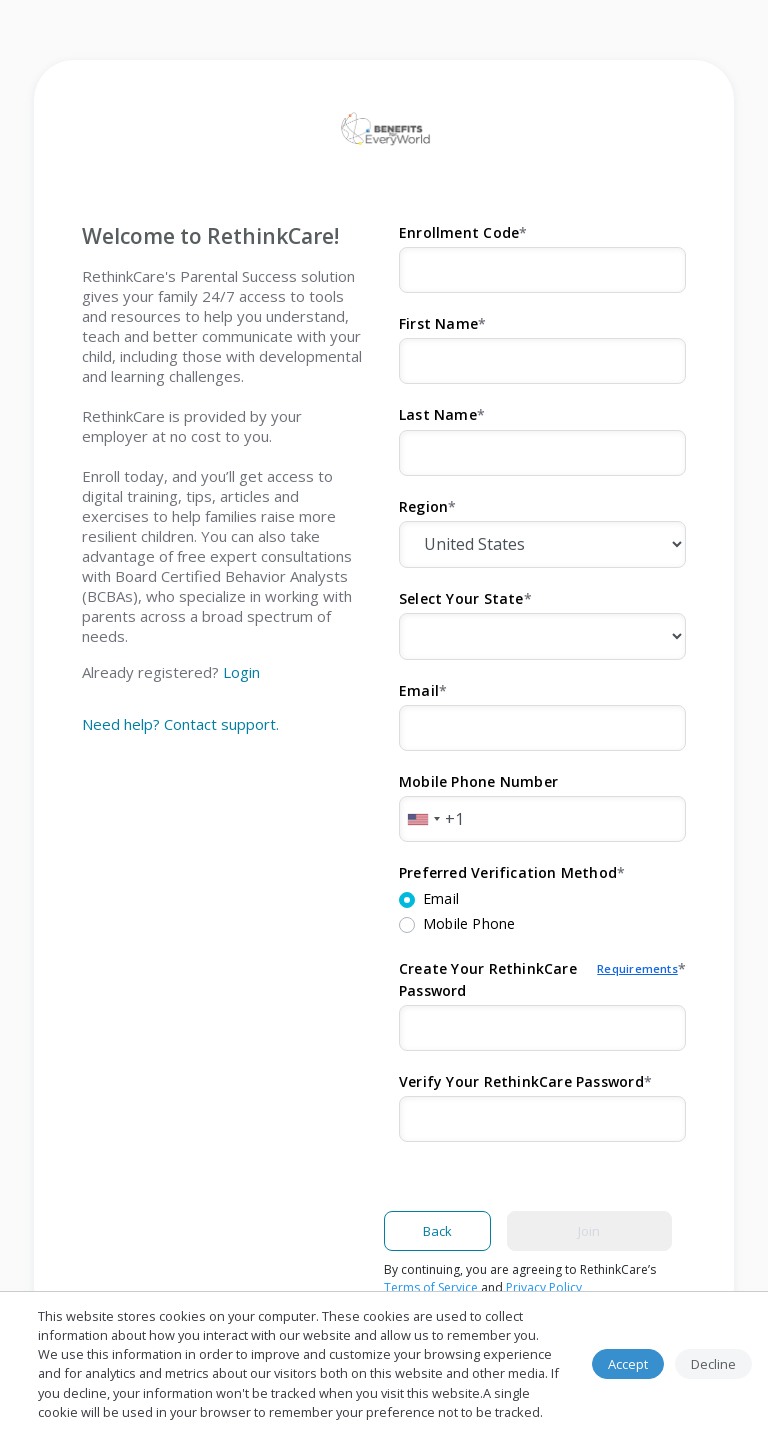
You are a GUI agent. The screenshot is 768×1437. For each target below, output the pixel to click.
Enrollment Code (459, 232)
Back (437, 1231)
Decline (713, 1364)
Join (589, 1231)
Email (419, 690)
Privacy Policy (544, 1287)
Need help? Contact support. (180, 724)
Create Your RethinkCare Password (538, 980)
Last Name (438, 414)
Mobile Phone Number (478, 781)
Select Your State (461, 598)
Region (423, 506)
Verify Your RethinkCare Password (521, 1081)
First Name (438, 323)
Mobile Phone (469, 923)
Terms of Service (431, 1287)
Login (241, 672)
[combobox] (423, 819)
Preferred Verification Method (508, 872)
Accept (628, 1364)
